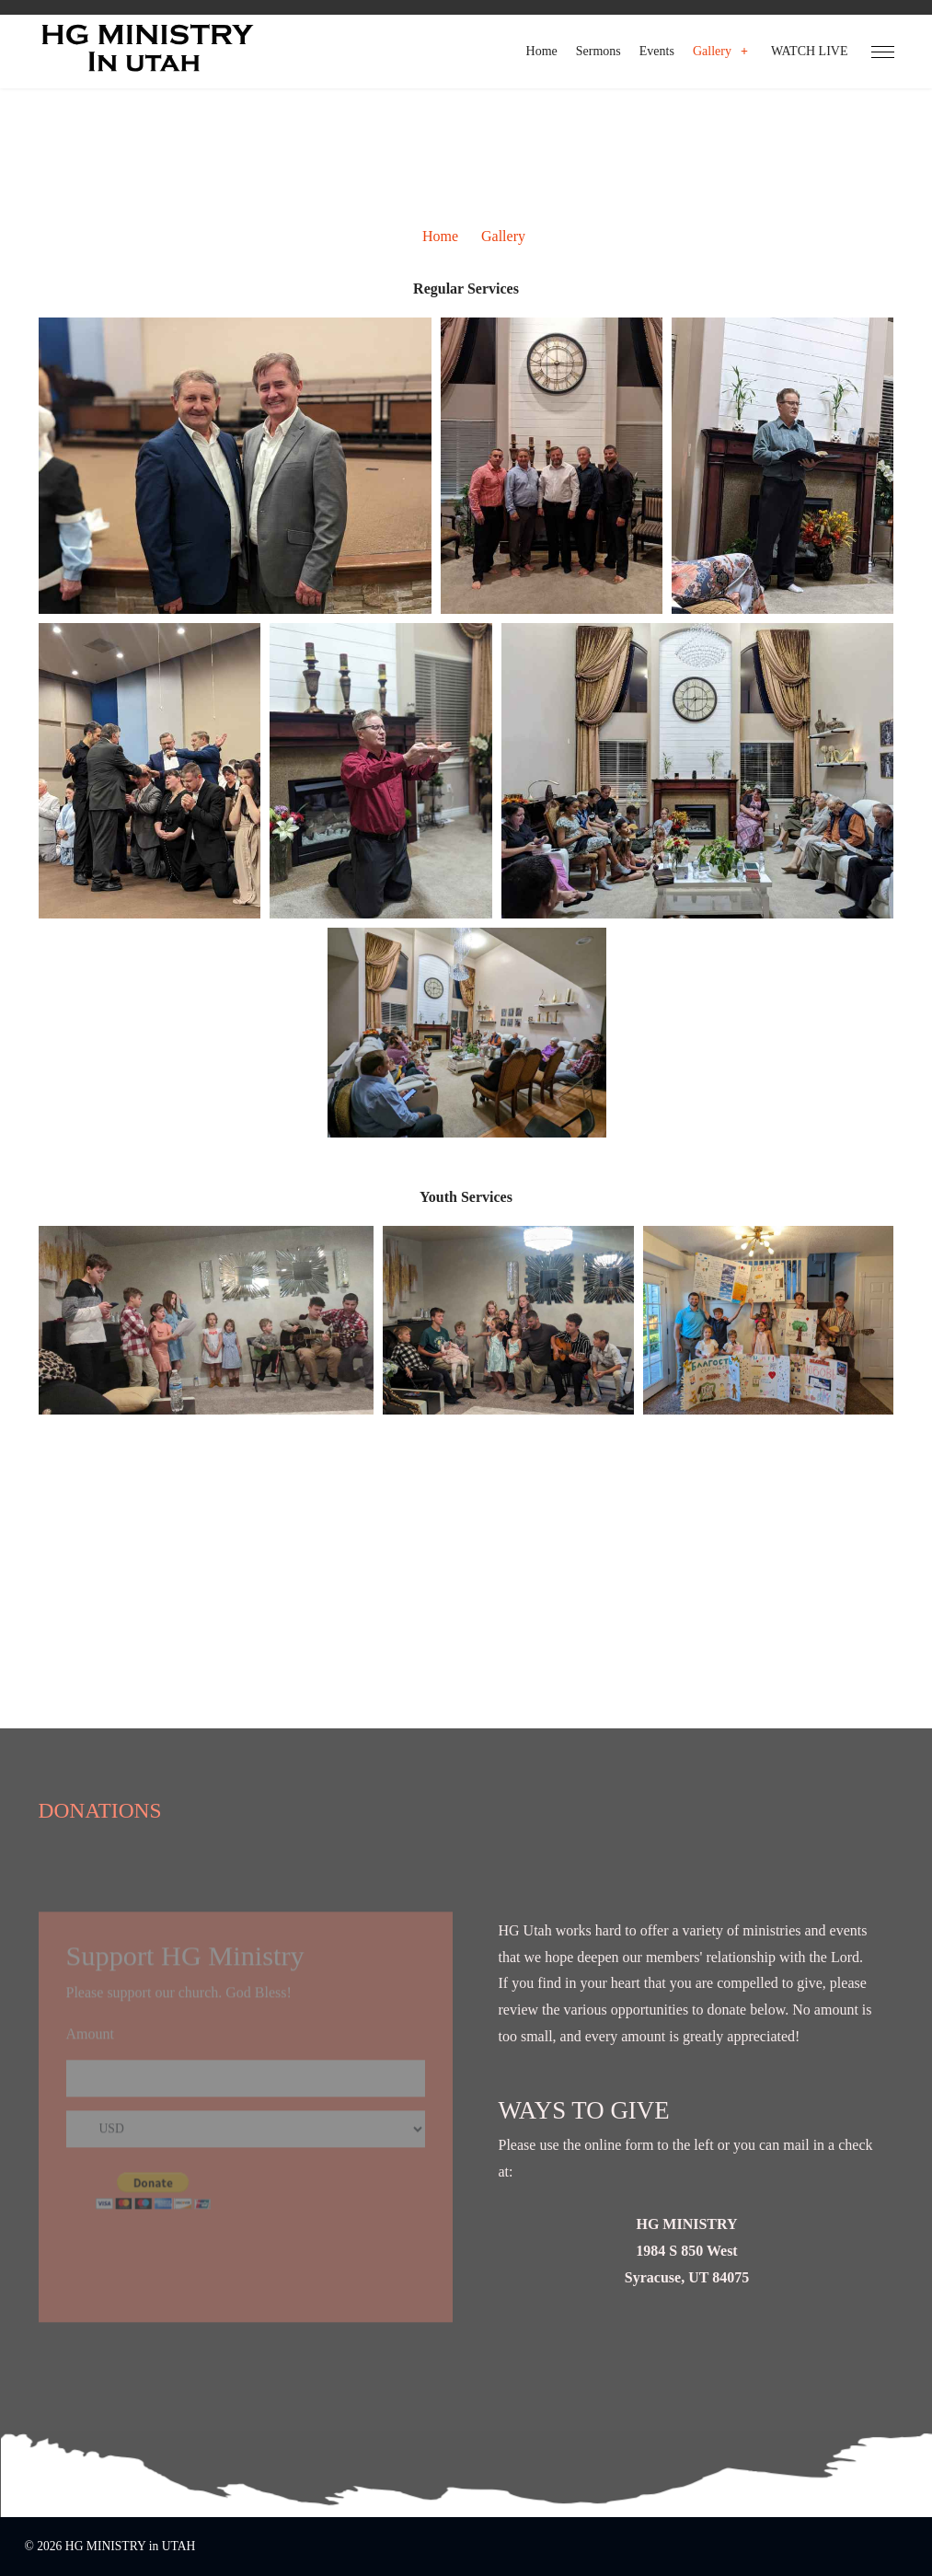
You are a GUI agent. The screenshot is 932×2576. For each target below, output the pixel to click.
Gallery (712, 51)
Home (542, 51)
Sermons (598, 51)
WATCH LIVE (809, 51)
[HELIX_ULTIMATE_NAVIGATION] (882, 51)
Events (656, 51)
